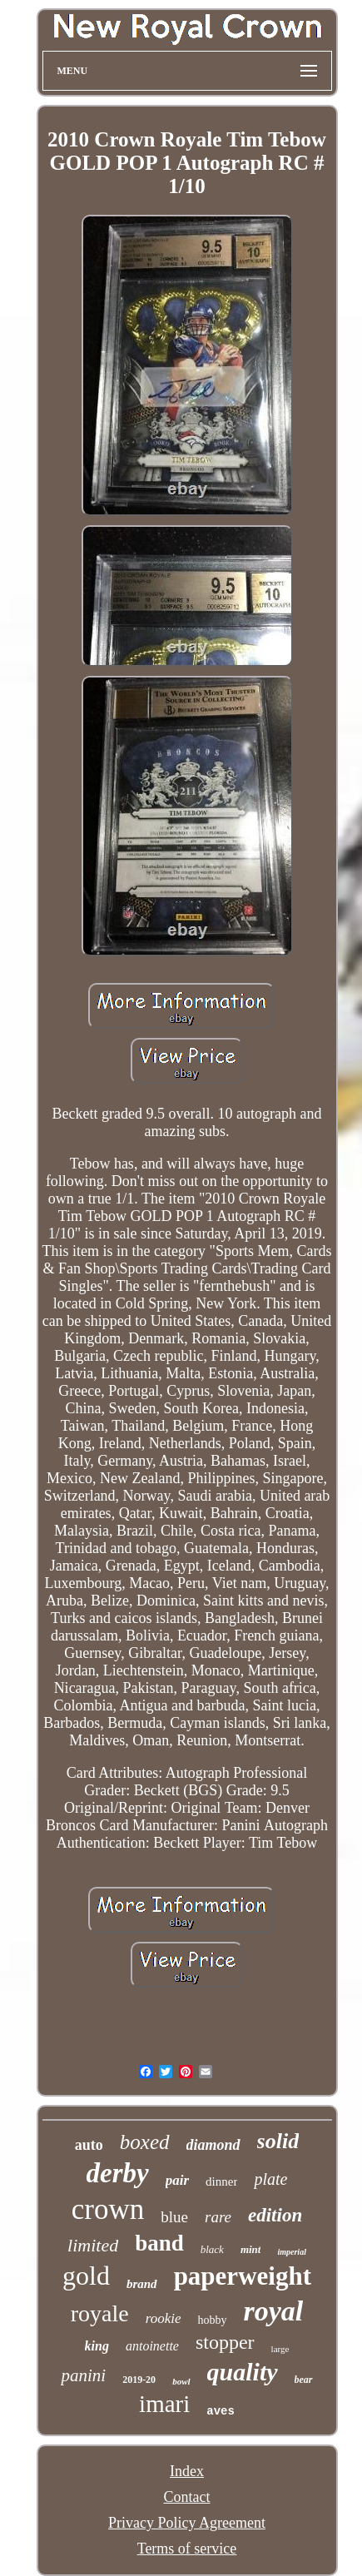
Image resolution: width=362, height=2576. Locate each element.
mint (251, 2249)
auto (89, 2145)
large (280, 2349)
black (212, 2249)
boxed (145, 2142)
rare (218, 2217)
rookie (163, 2318)
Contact (187, 2497)
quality (242, 2371)
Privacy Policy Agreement (186, 2522)
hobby (212, 2320)
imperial (291, 2251)
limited (92, 2245)
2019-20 (139, 2379)
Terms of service (187, 2548)
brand (141, 2284)
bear (304, 2379)
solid (278, 2141)
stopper (225, 2342)
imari (164, 2403)
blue (174, 2217)
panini (83, 2375)
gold (86, 2276)
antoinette (152, 2346)
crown (108, 2209)
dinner (221, 2181)
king (97, 2346)
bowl (181, 2381)
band (159, 2243)
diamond (213, 2145)
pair (177, 2180)
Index (187, 2471)
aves (220, 2411)
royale (100, 2313)
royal (274, 2311)
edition (275, 2215)
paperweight (242, 2276)
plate (270, 2179)
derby (118, 2173)
